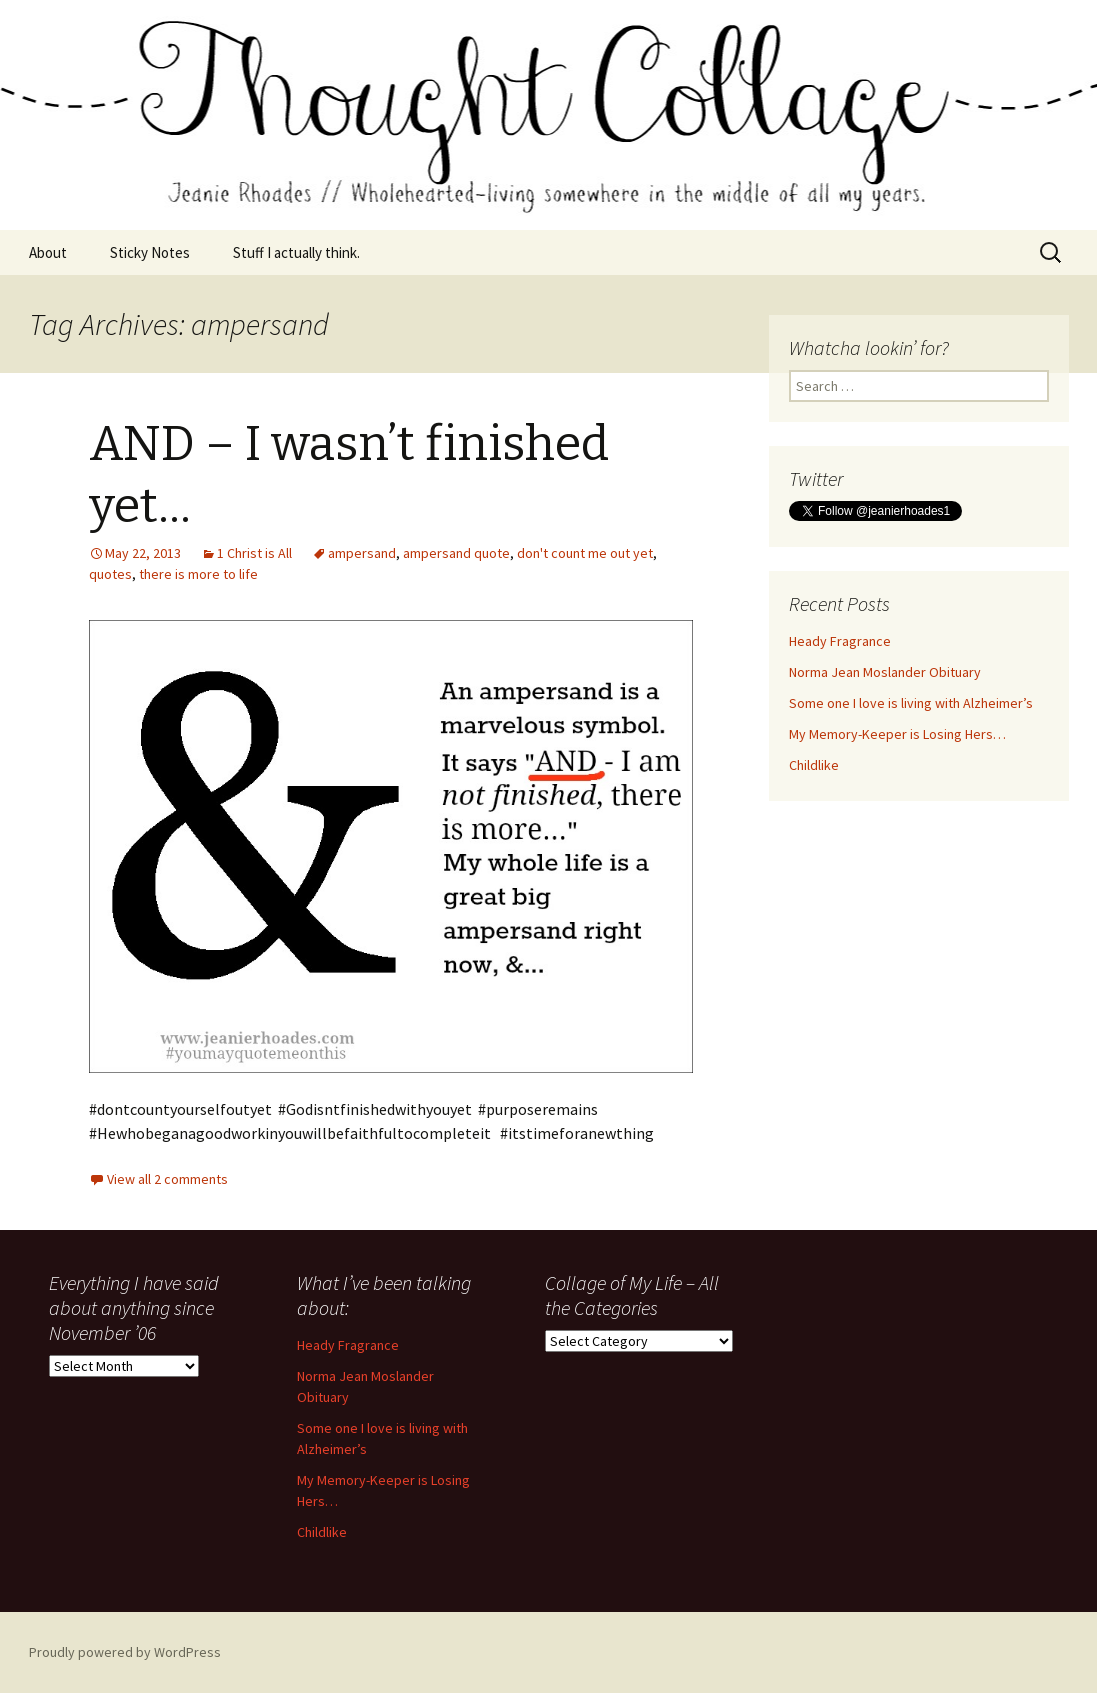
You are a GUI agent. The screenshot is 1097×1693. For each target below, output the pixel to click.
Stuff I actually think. (296, 252)
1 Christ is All (254, 553)
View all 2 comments (167, 1179)
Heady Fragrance (840, 641)
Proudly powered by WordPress (125, 1652)
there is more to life (198, 574)
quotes (110, 574)
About (48, 252)
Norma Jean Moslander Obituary (885, 672)
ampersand (362, 553)
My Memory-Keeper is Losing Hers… (897, 734)
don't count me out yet (585, 553)
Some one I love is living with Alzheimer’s (911, 703)
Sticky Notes (150, 252)
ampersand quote (456, 553)
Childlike (814, 765)
